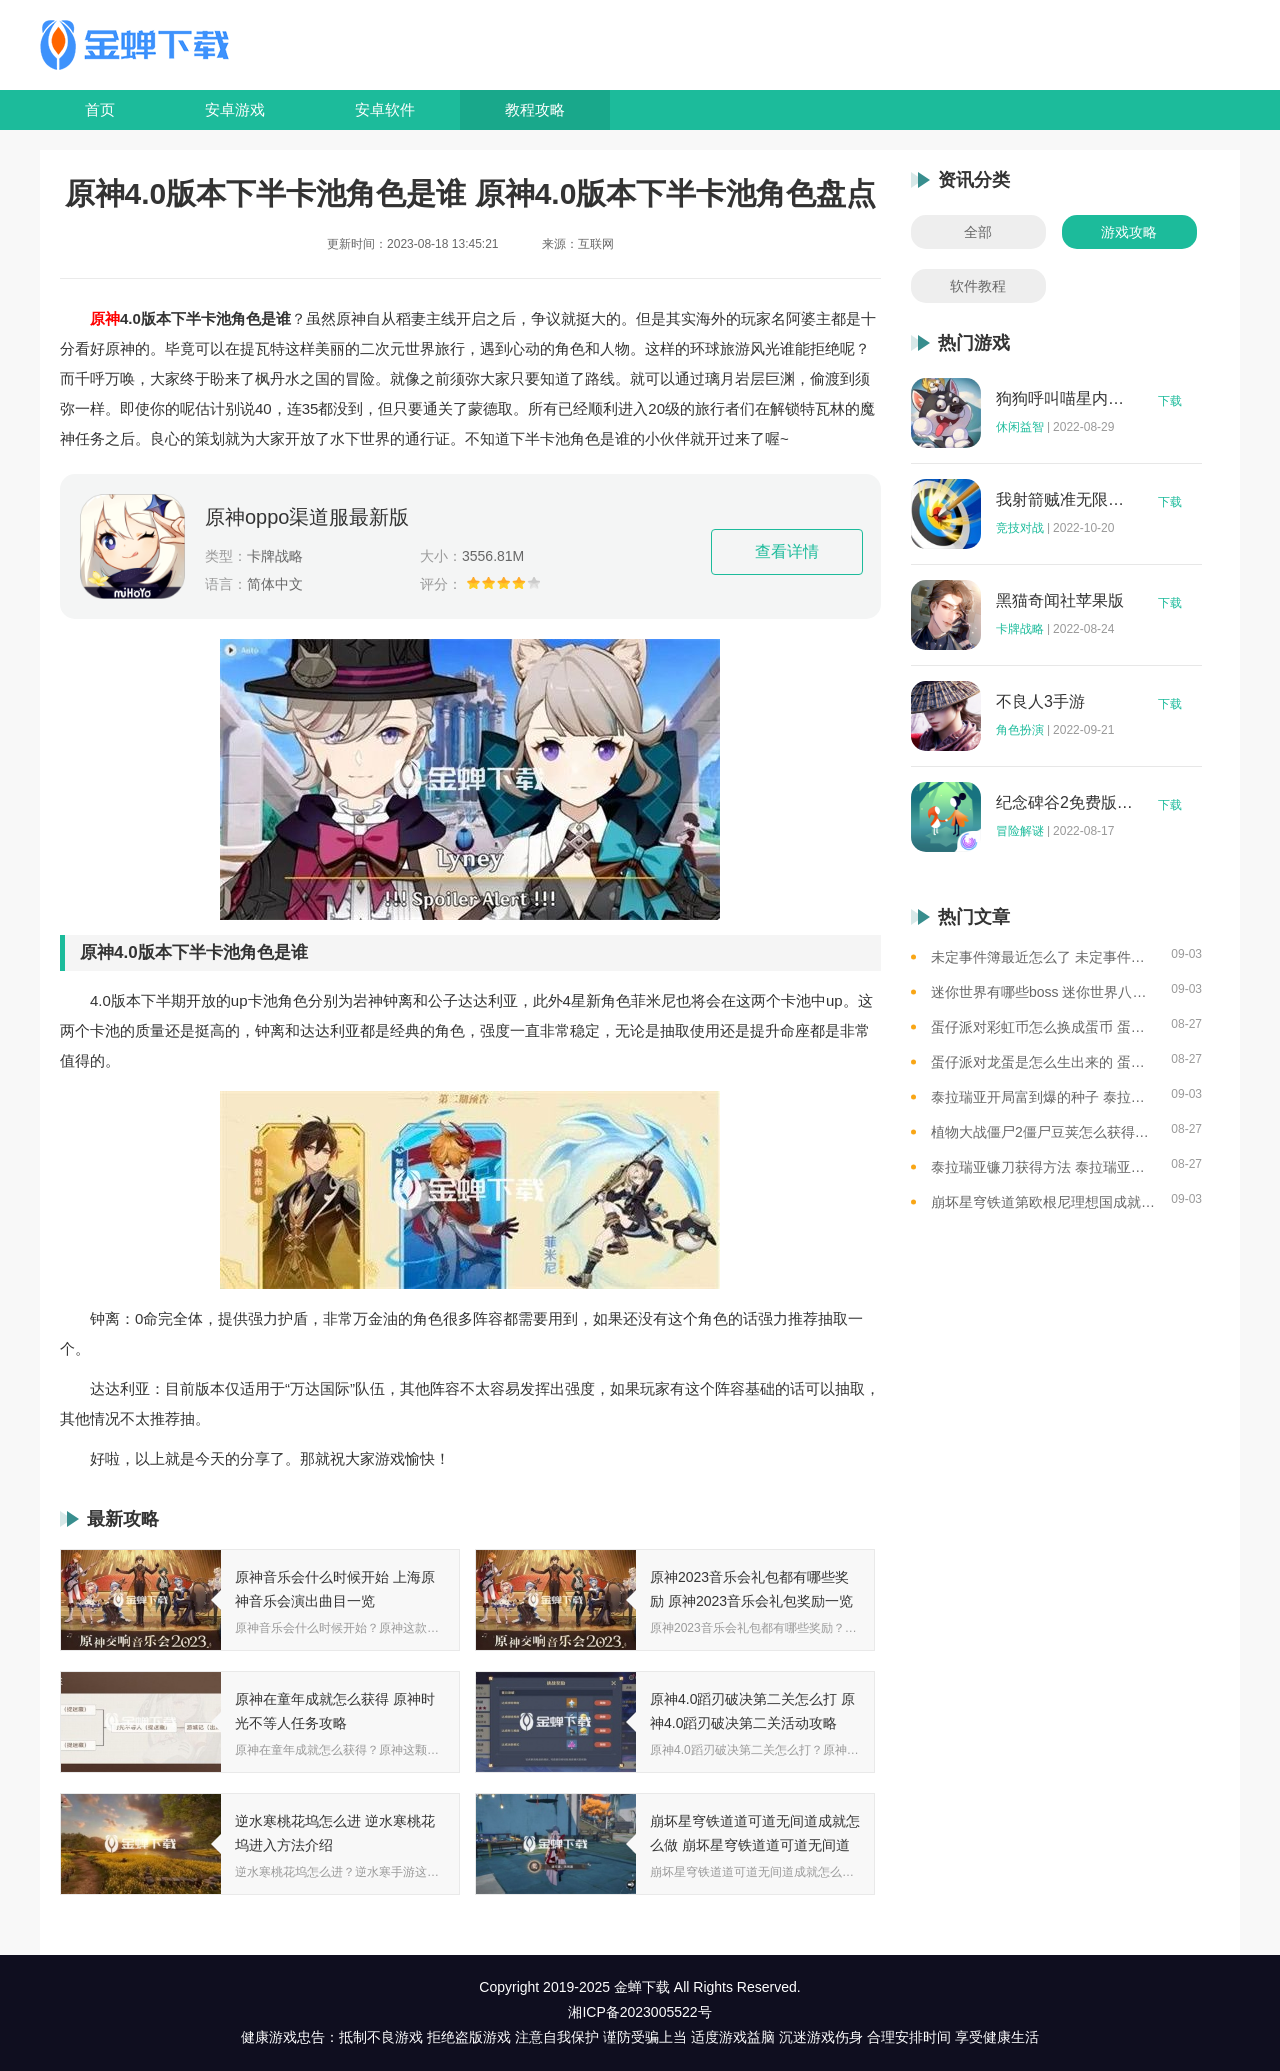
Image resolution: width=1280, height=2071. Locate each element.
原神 (105, 318)
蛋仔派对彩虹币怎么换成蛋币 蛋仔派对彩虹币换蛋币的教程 (1043, 1027)
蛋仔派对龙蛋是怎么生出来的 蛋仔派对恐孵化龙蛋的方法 (1043, 1062)
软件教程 (978, 286)
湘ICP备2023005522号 (639, 2012)
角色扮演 (1020, 730)
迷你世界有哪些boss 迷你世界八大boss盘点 (1043, 992)
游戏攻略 (1129, 232)
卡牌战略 (1020, 629)
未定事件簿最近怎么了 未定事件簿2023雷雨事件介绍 (1043, 957)
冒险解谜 (1020, 831)
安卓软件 (385, 109)
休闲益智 (1020, 427)
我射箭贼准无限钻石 (1065, 500)
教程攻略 (535, 109)
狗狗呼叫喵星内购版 (1065, 399)
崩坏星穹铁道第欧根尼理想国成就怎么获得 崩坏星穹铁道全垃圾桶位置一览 (1043, 1202)
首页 (100, 109)
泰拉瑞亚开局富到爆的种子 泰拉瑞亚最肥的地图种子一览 (1043, 1097)
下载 (1170, 401)
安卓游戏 (235, 109)
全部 (978, 232)
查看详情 (787, 551)
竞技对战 (1020, 528)
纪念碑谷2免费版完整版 (1065, 803)
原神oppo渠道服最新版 (307, 517)
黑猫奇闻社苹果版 (1060, 601)
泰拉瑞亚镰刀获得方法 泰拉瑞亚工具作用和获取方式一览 (1043, 1167)
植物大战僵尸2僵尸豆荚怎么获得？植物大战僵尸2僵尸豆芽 (1043, 1132)
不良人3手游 (1040, 702)
